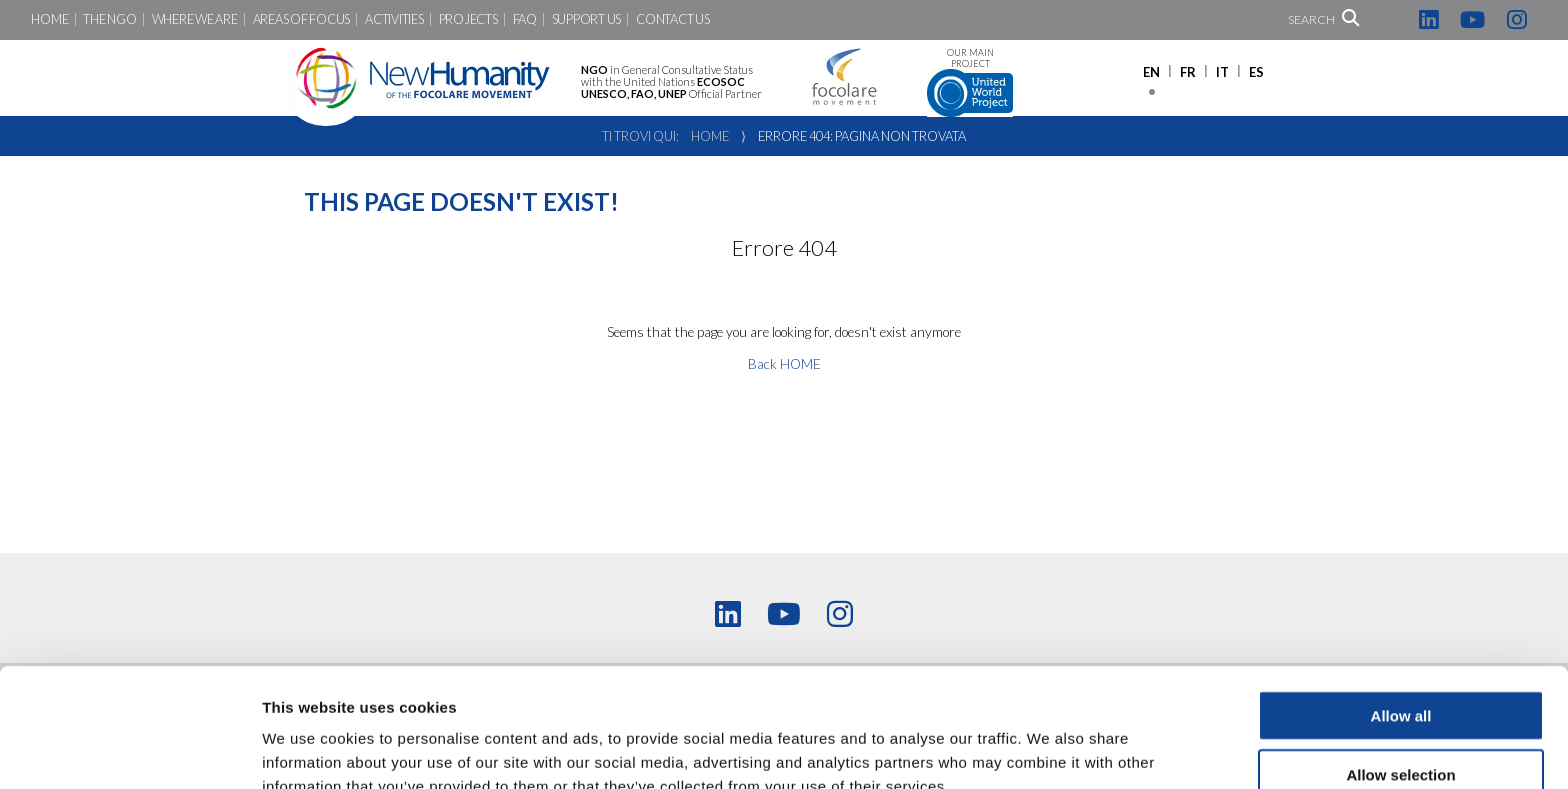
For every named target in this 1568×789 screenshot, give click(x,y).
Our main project (970, 82)
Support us (586, 19)
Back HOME (784, 364)
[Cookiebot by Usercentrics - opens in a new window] (129, 750)
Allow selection (1400, 672)
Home (49, 19)
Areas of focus (301, 19)
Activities (394, 19)
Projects (468, 19)
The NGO (109, 19)
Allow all (1401, 613)
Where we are (195, 19)
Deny (1401, 731)
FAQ (525, 19)
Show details (1049, 749)
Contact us (672, 19)
